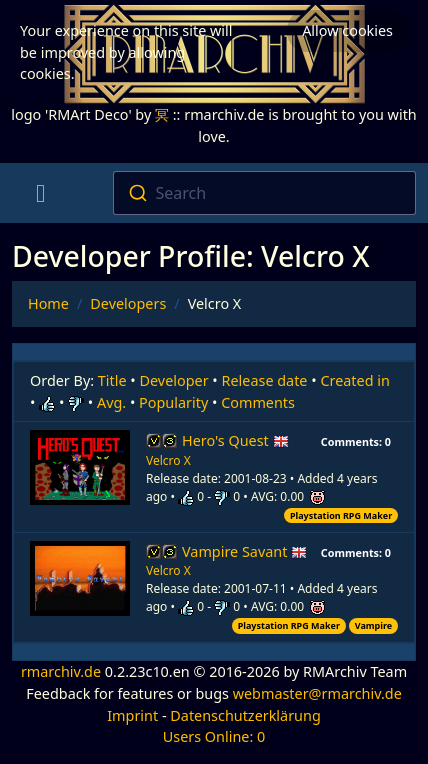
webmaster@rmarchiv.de (317, 693)
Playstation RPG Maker (341, 515)
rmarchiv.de (61, 671)
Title (112, 380)
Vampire (373, 625)
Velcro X (168, 460)
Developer (174, 380)
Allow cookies (347, 30)
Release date (265, 380)
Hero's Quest (235, 440)
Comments (258, 402)
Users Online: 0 (214, 736)
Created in (354, 380)
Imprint (132, 715)
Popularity (173, 402)
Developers (128, 303)
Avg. (111, 402)
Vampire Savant (244, 551)
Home (48, 303)
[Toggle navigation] (40, 193)
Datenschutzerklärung (245, 715)
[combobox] (264, 193)
